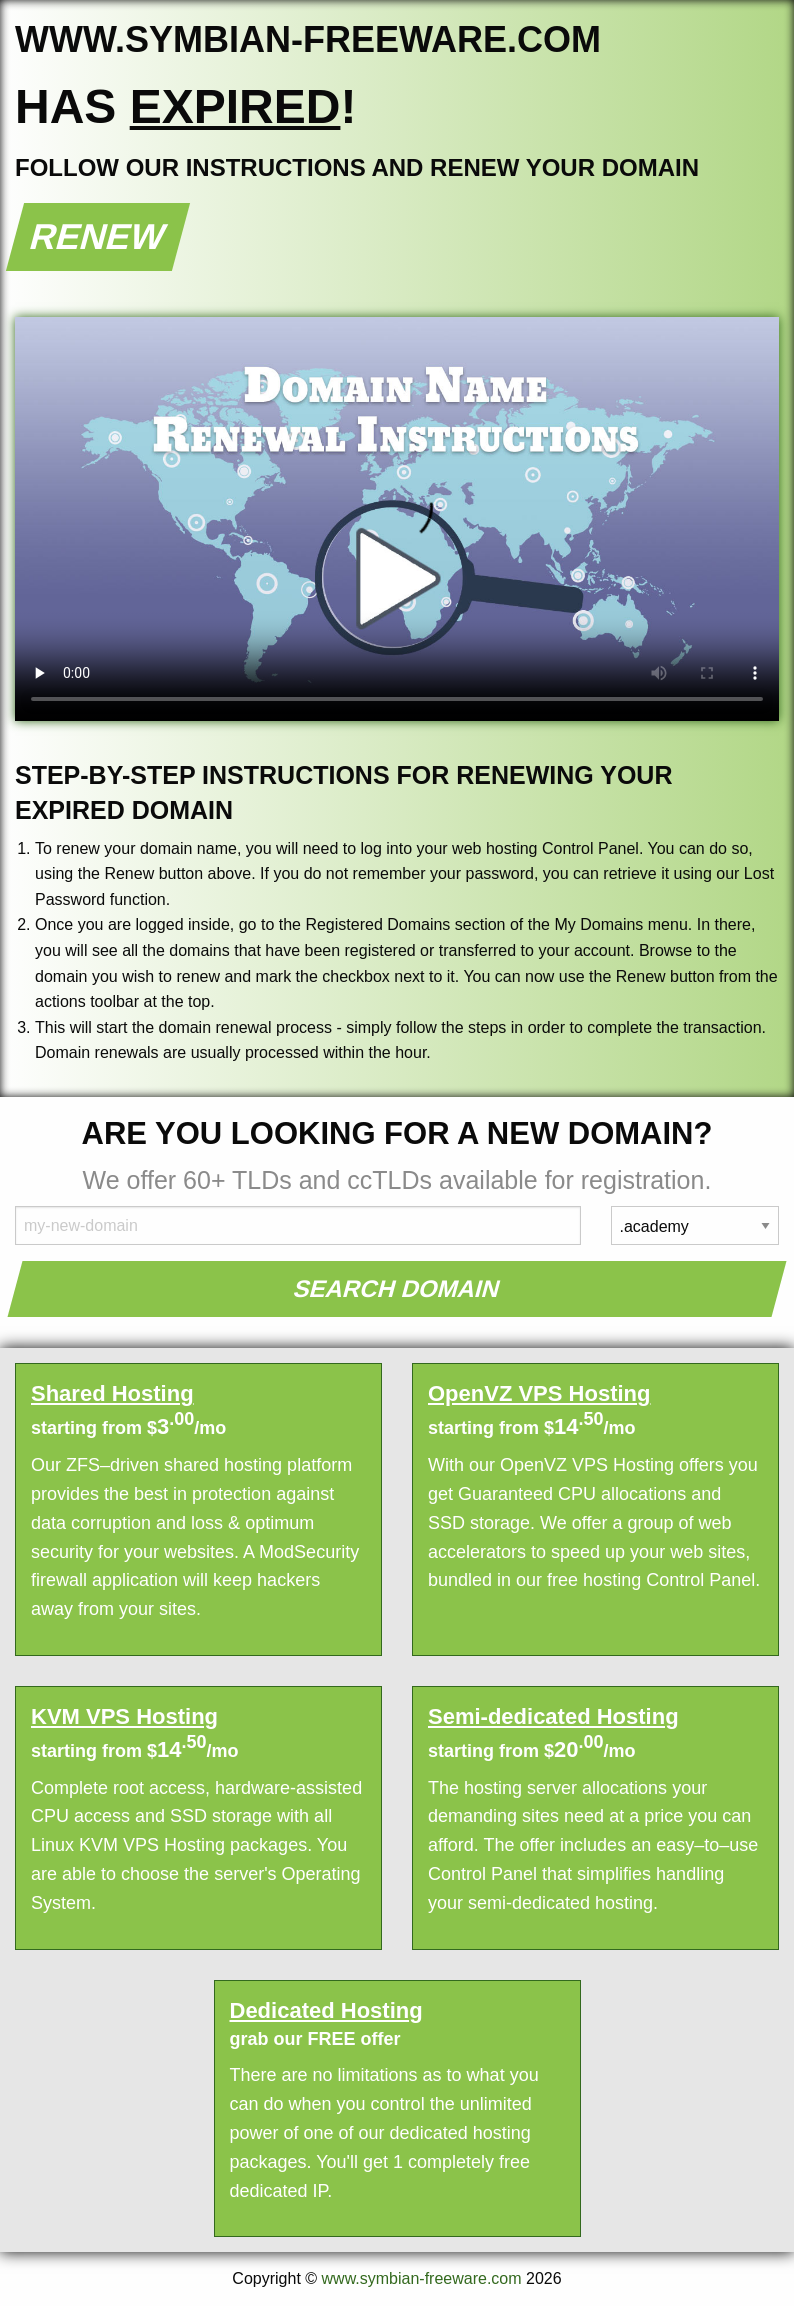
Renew (98, 236)
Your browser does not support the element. (397, 519)
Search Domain (397, 1288)
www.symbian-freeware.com (422, 2278)
